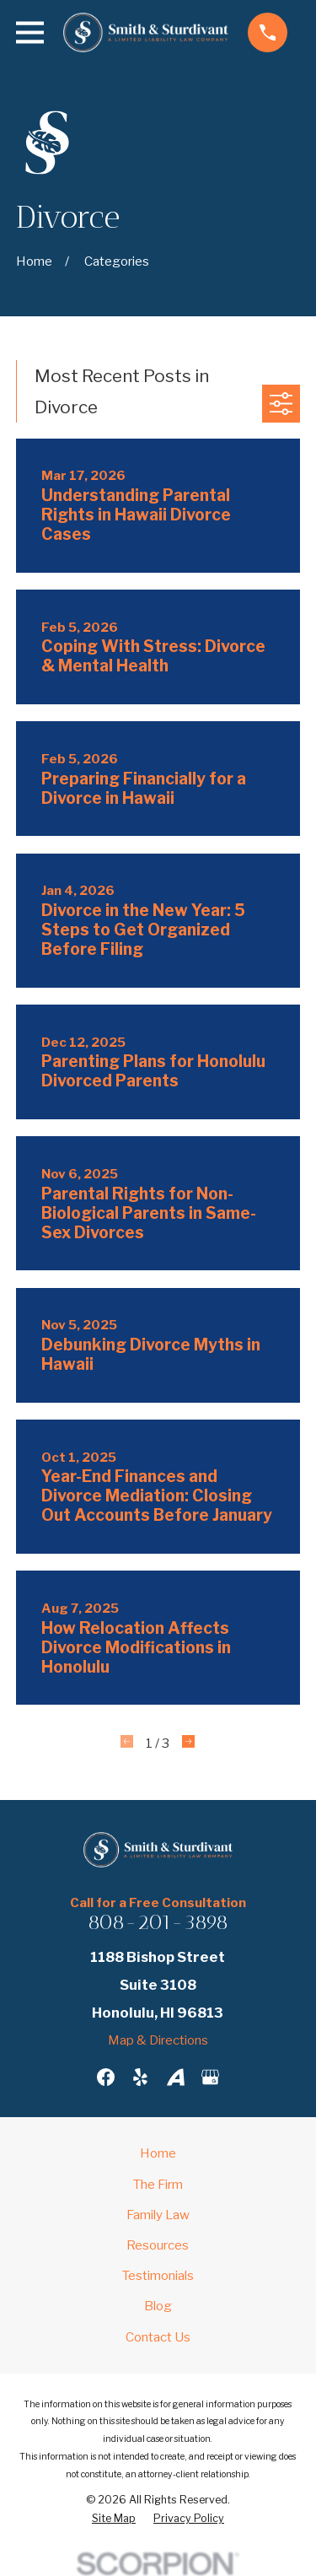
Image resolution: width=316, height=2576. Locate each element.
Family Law (158, 2215)
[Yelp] (140, 2077)
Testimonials (158, 2275)
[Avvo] (176, 2077)
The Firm (158, 2184)
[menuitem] (114, 2518)
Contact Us (158, 2337)
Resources (157, 2245)
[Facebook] (106, 2077)
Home (158, 2153)
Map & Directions (158, 2040)
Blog (158, 2306)
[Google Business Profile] (210, 2077)
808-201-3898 (158, 1922)
